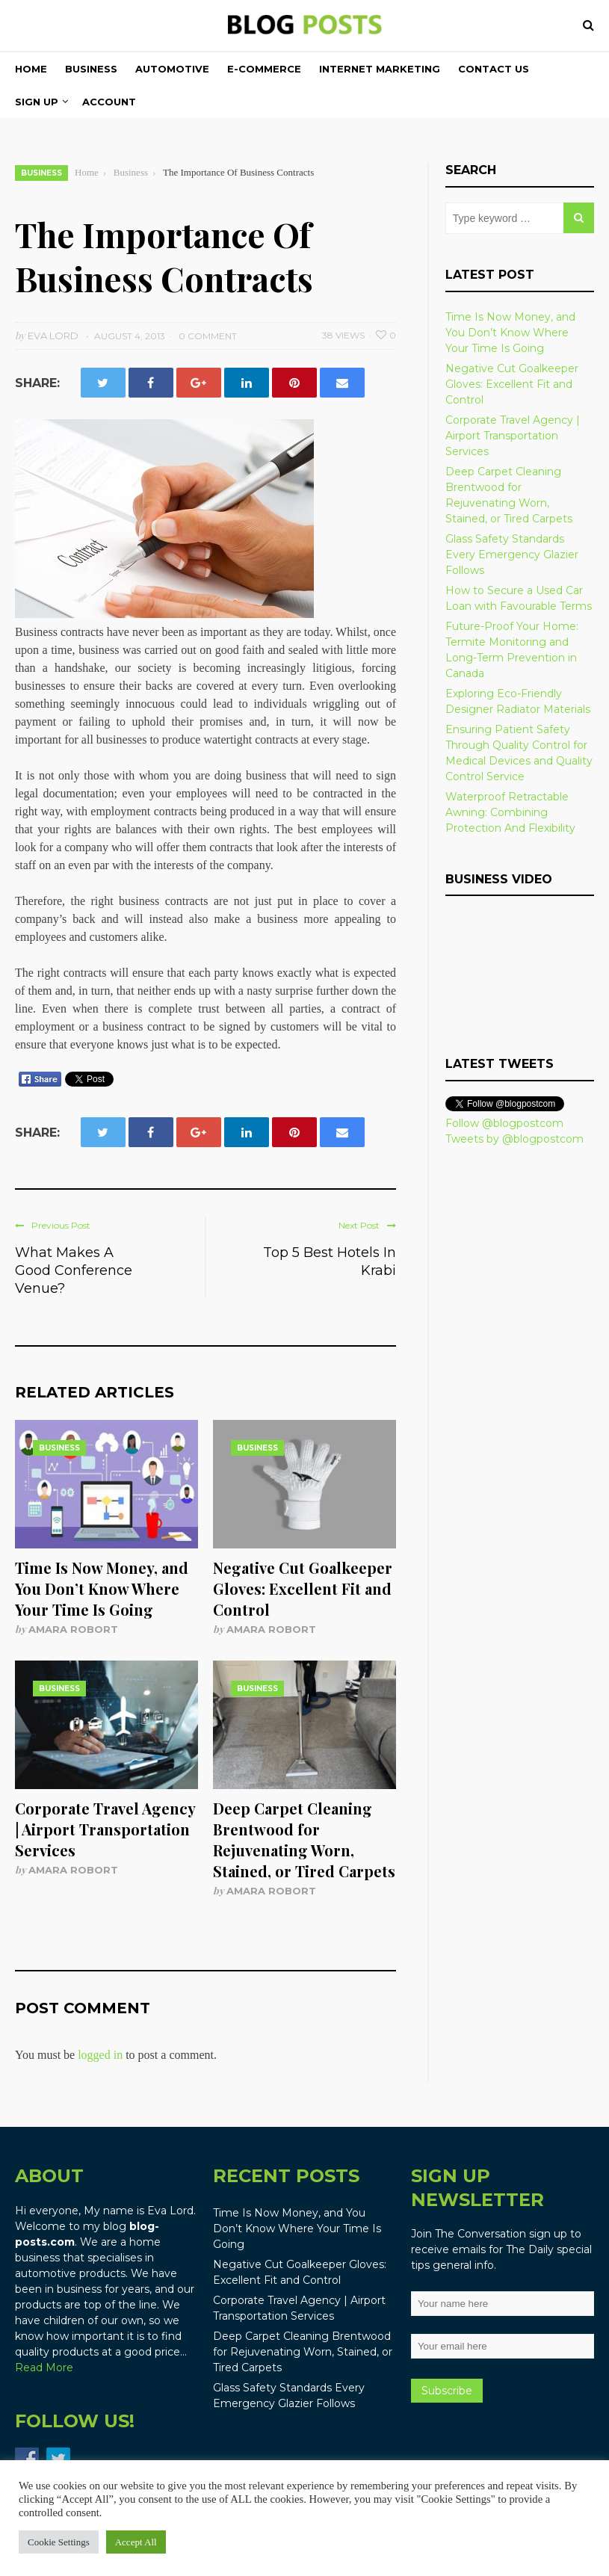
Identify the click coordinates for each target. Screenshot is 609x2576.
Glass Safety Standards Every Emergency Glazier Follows (511, 554)
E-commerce (264, 69)
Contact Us (493, 69)
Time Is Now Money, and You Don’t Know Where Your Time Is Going (101, 1588)
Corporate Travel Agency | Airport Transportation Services (105, 1829)
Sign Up (36, 102)
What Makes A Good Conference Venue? (73, 1270)
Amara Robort (73, 1629)
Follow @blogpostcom (504, 1123)
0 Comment (208, 336)
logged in (100, 2054)
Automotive (172, 69)
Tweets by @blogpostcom (514, 1139)
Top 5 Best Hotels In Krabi (329, 1261)
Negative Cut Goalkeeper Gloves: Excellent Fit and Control (302, 1588)
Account (109, 102)
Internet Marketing (379, 69)
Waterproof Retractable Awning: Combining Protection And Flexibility (510, 812)
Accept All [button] (136, 2542)
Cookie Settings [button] (59, 2542)
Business (91, 69)
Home (31, 69)
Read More (44, 2367)
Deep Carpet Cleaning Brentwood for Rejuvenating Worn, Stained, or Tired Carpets (304, 1839)
